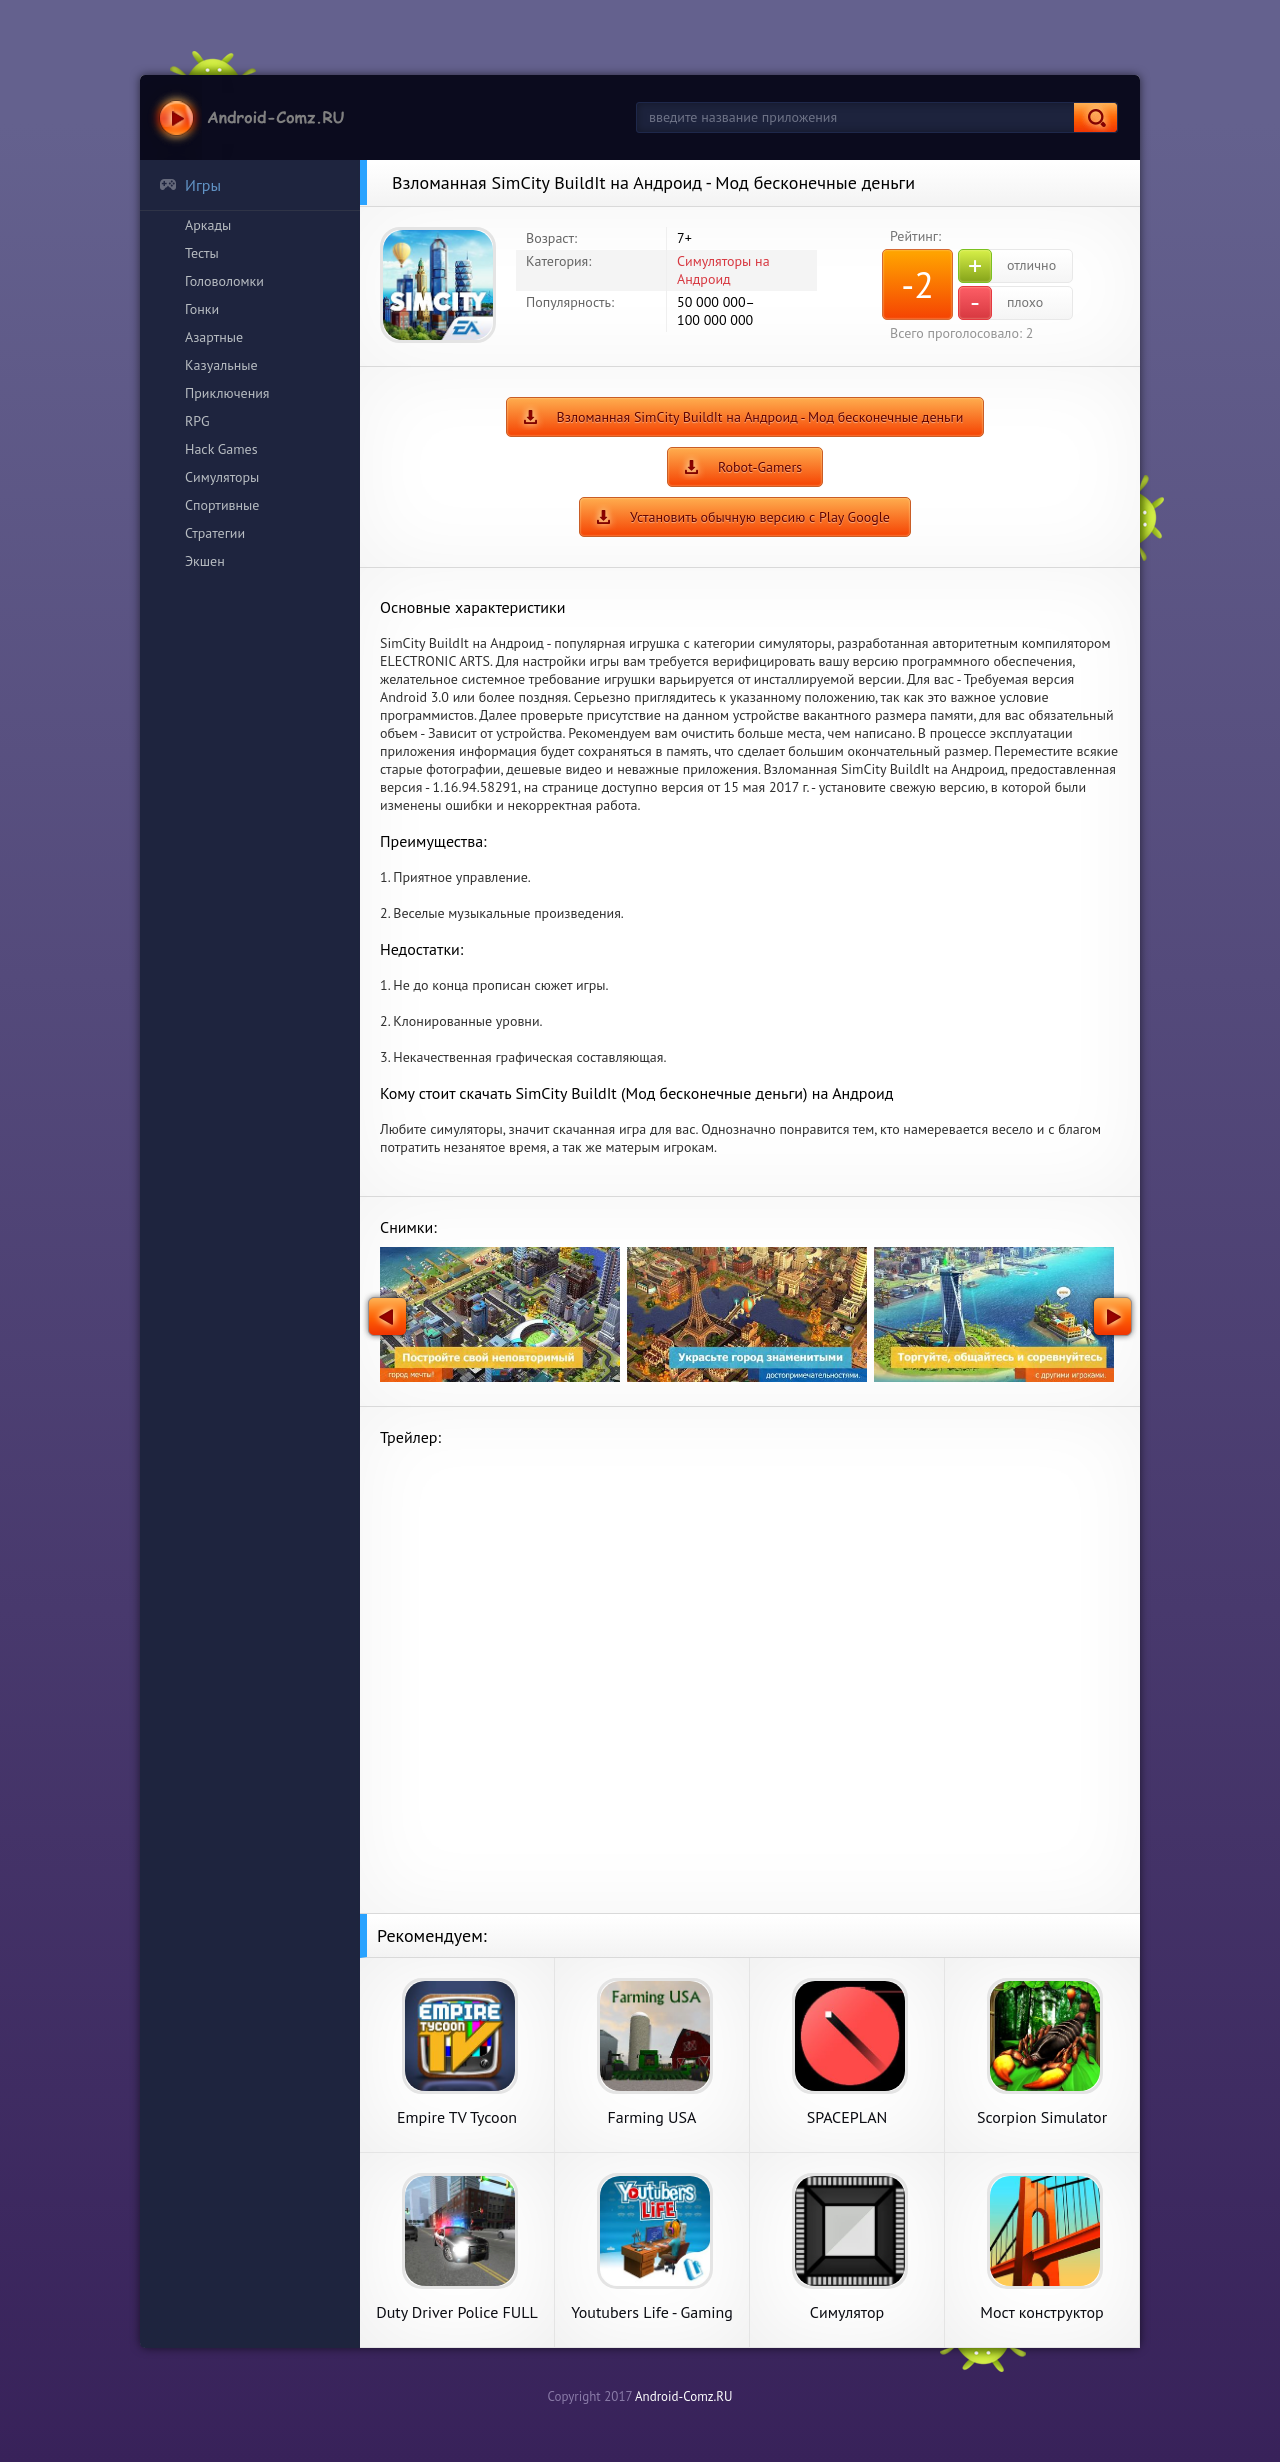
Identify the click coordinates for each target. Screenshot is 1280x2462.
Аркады (208, 225)
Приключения (227, 393)
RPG (197, 421)
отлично (1007, 266)
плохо (1000, 303)
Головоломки (224, 281)
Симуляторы (222, 477)
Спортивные (222, 505)
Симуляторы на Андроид (723, 270)
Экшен (205, 561)
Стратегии (215, 533)
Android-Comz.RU (684, 2396)
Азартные (214, 337)
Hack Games (221, 449)
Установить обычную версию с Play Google (760, 517)
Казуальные (221, 365)
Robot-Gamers (760, 467)
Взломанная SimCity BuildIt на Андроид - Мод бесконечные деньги (760, 417)
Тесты (202, 253)
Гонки (202, 309)
